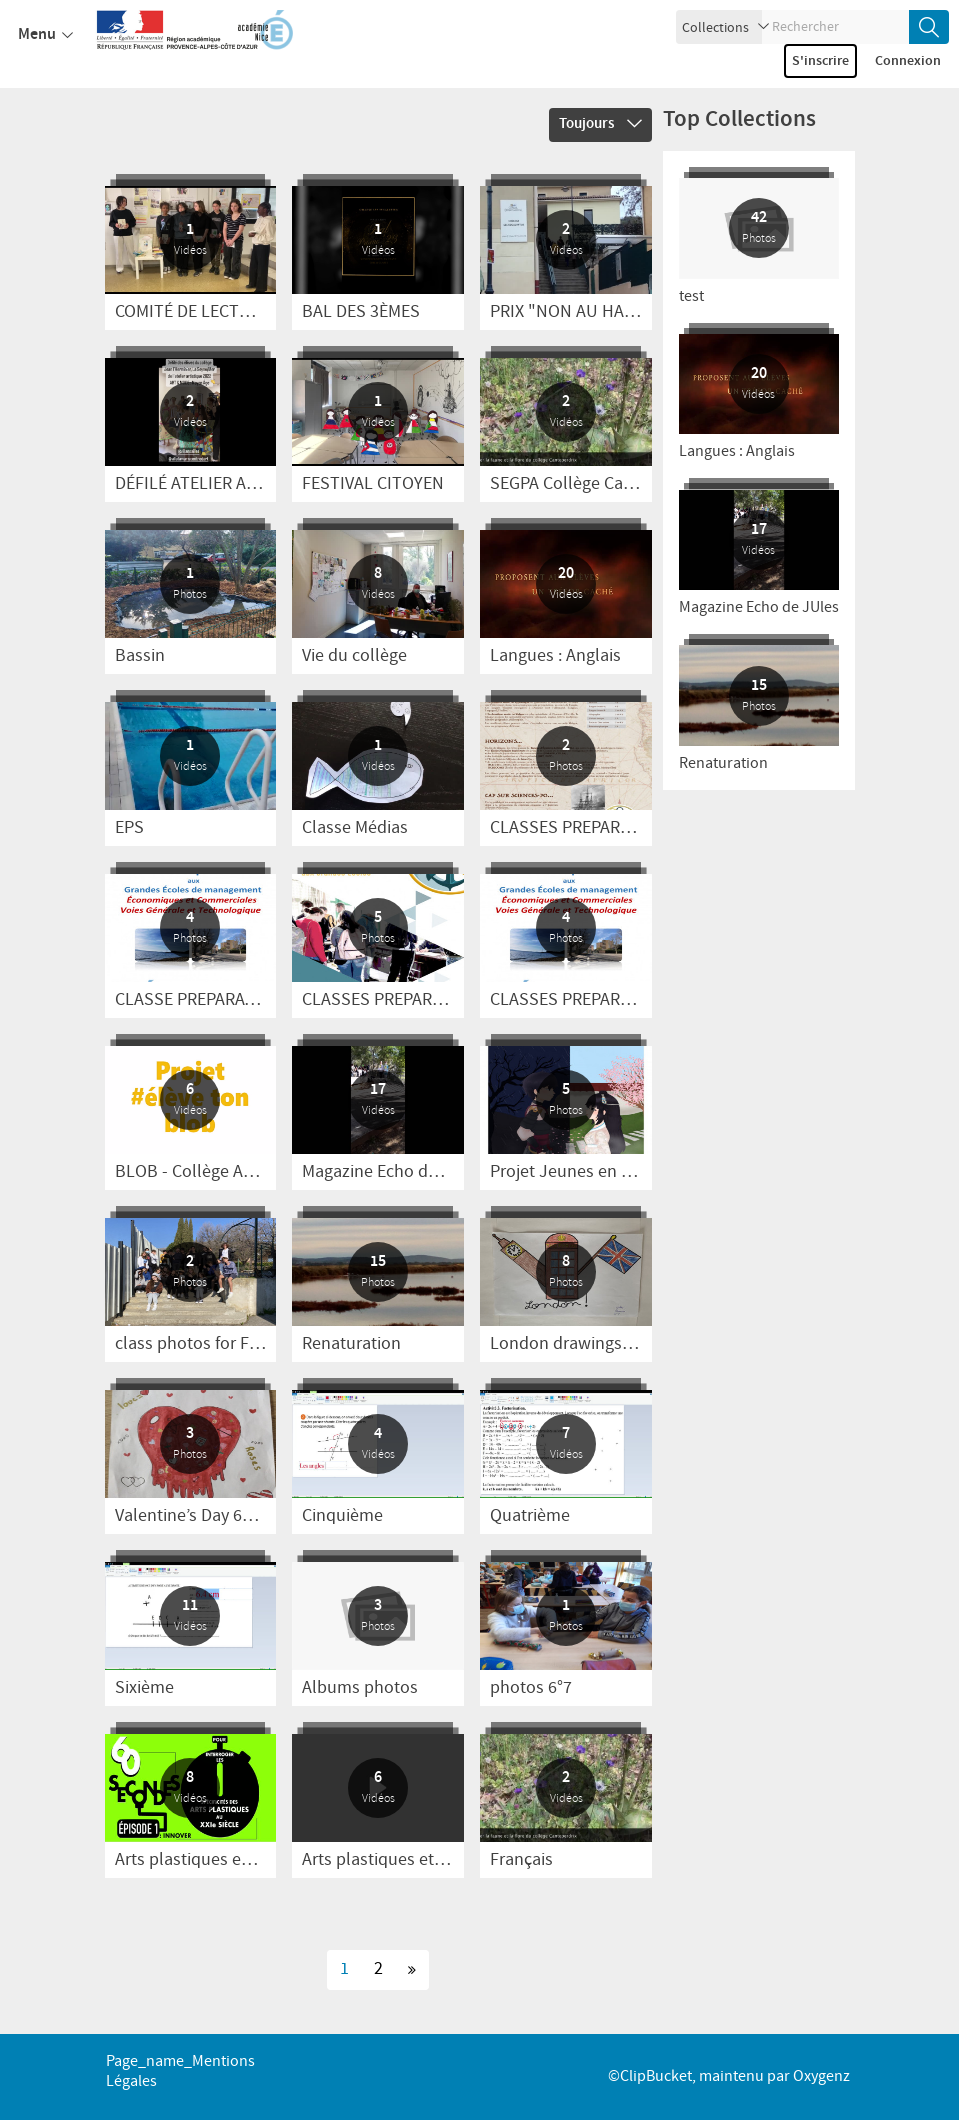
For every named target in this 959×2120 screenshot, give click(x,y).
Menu (45, 35)
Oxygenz (821, 2076)
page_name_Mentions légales (180, 2071)
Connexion (908, 61)
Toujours (600, 124)
